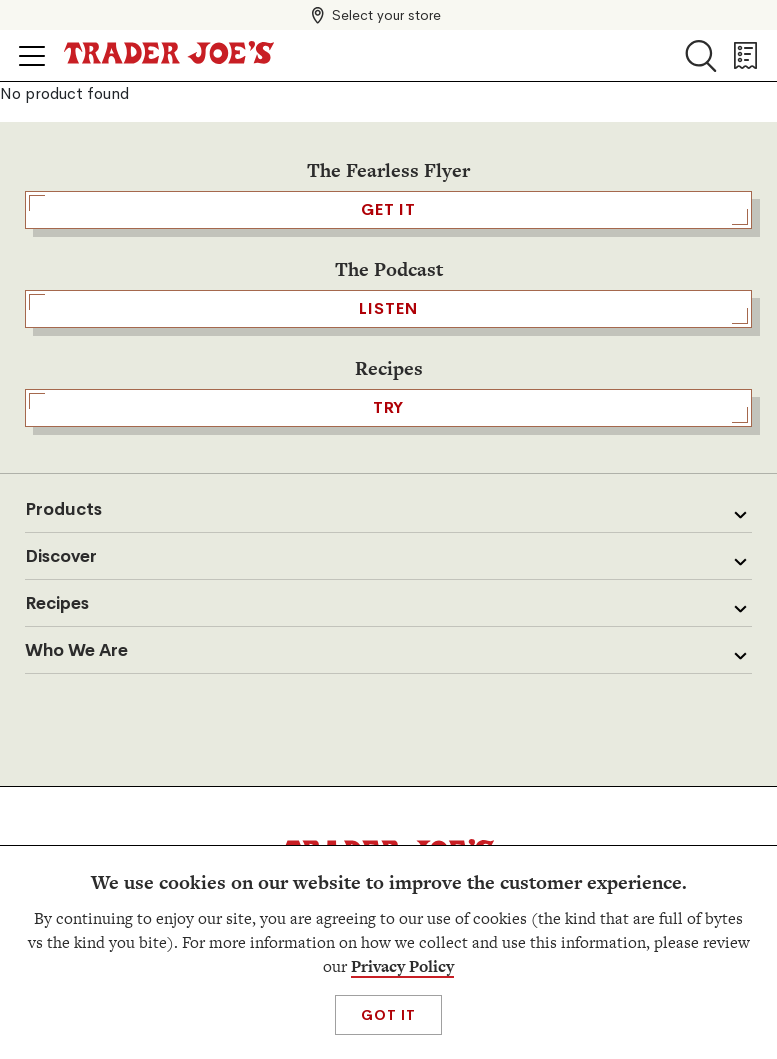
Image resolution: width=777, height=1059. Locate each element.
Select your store (386, 15)
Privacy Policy (402, 966)
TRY (388, 408)
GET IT (388, 210)
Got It (388, 1015)
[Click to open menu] (32, 56)
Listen (388, 309)
